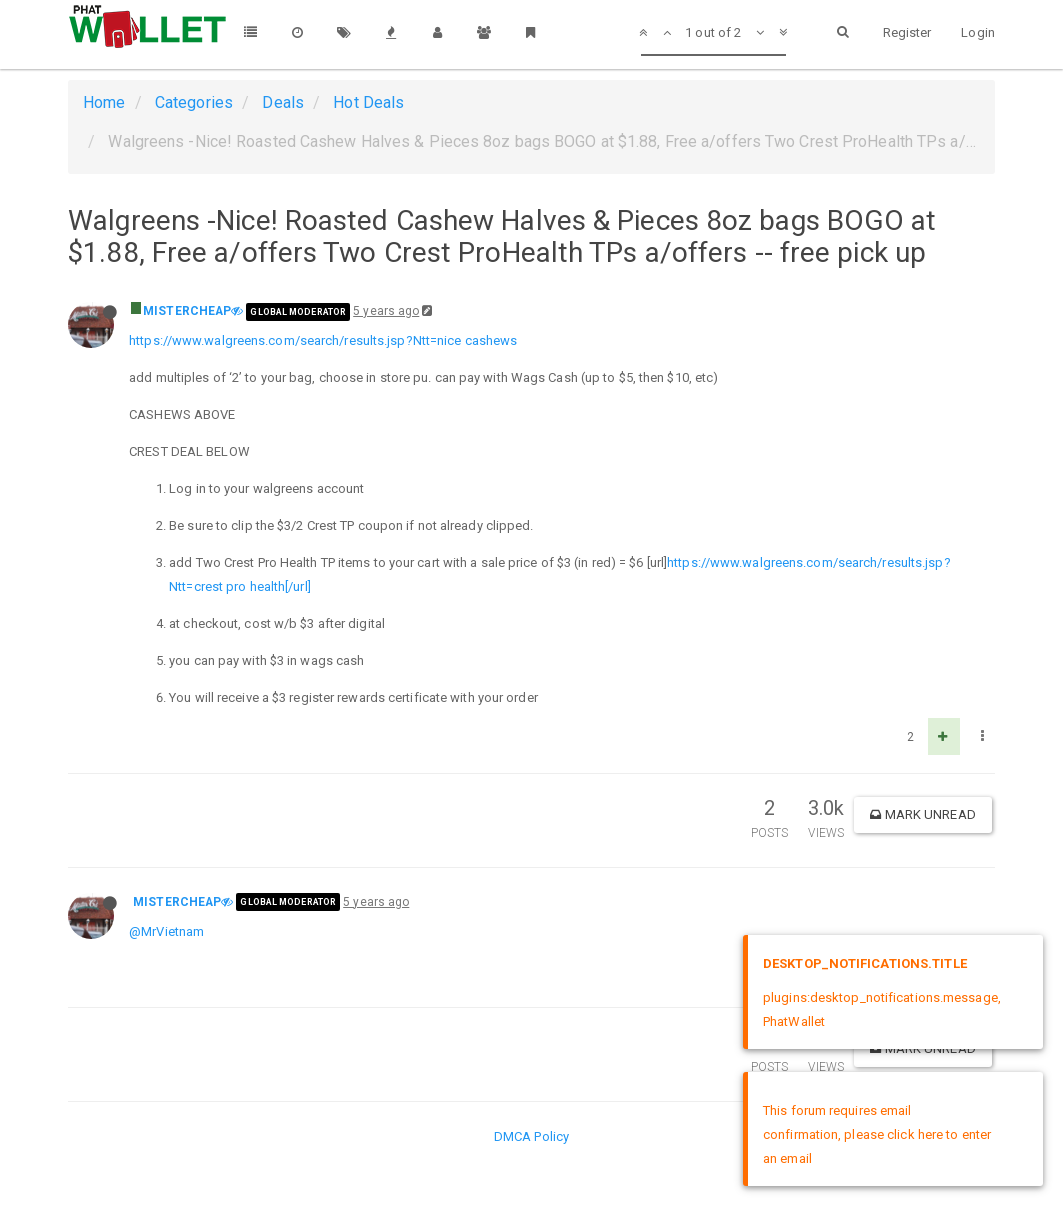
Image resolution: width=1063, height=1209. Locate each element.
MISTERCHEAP (187, 311)
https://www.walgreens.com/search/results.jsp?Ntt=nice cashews (323, 340)
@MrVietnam (166, 931)
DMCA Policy (531, 1136)
